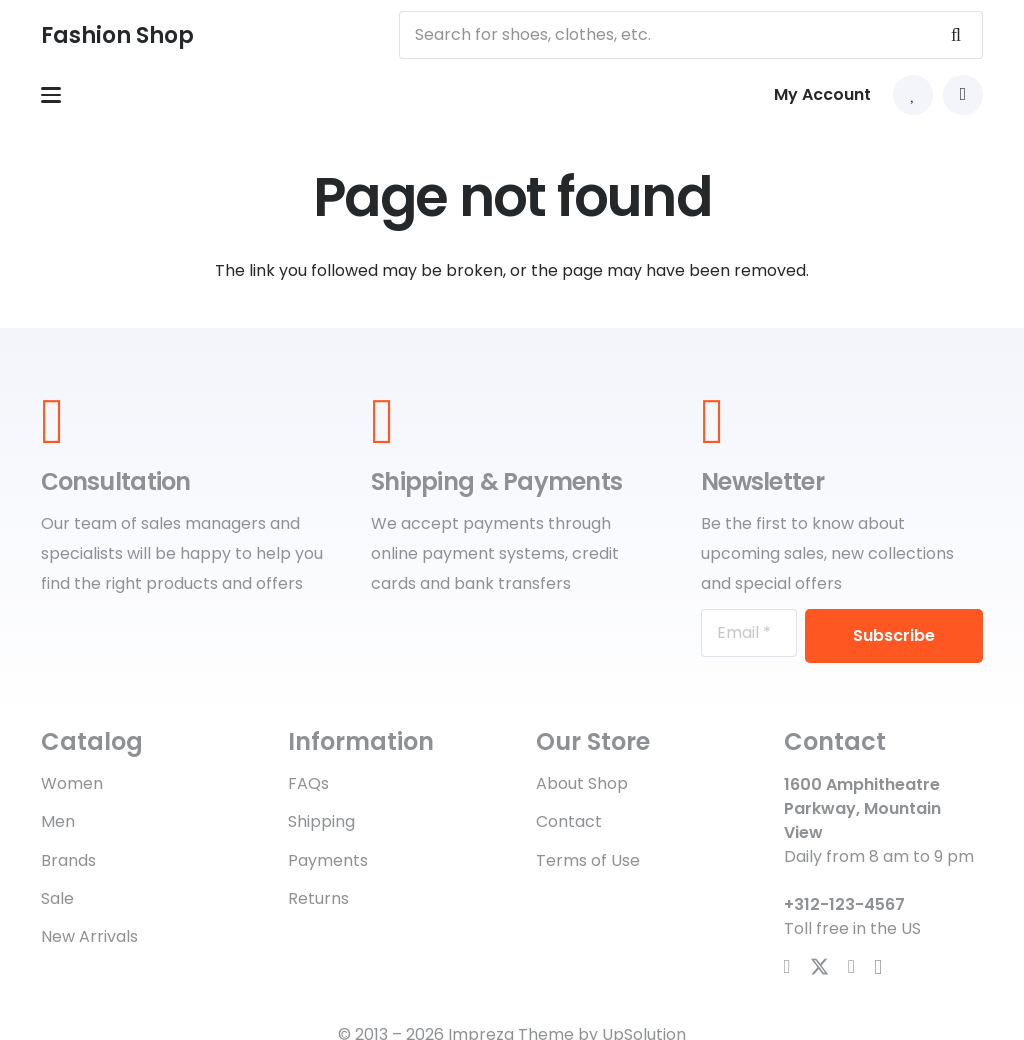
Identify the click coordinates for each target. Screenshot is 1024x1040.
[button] (51, 95)
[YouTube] (851, 966)
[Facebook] (787, 966)
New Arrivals (89, 936)
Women (72, 783)
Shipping (321, 821)
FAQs (308, 783)
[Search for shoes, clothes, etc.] (691, 35)
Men (58, 821)
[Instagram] (878, 967)
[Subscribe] (894, 636)
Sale (57, 898)
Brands (68, 860)
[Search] (956, 35)
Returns (318, 898)
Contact (569, 821)
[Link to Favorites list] (913, 95)
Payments (328, 860)
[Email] (749, 633)
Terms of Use (588, 860)
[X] (819, 967)
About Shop (582, 783)
